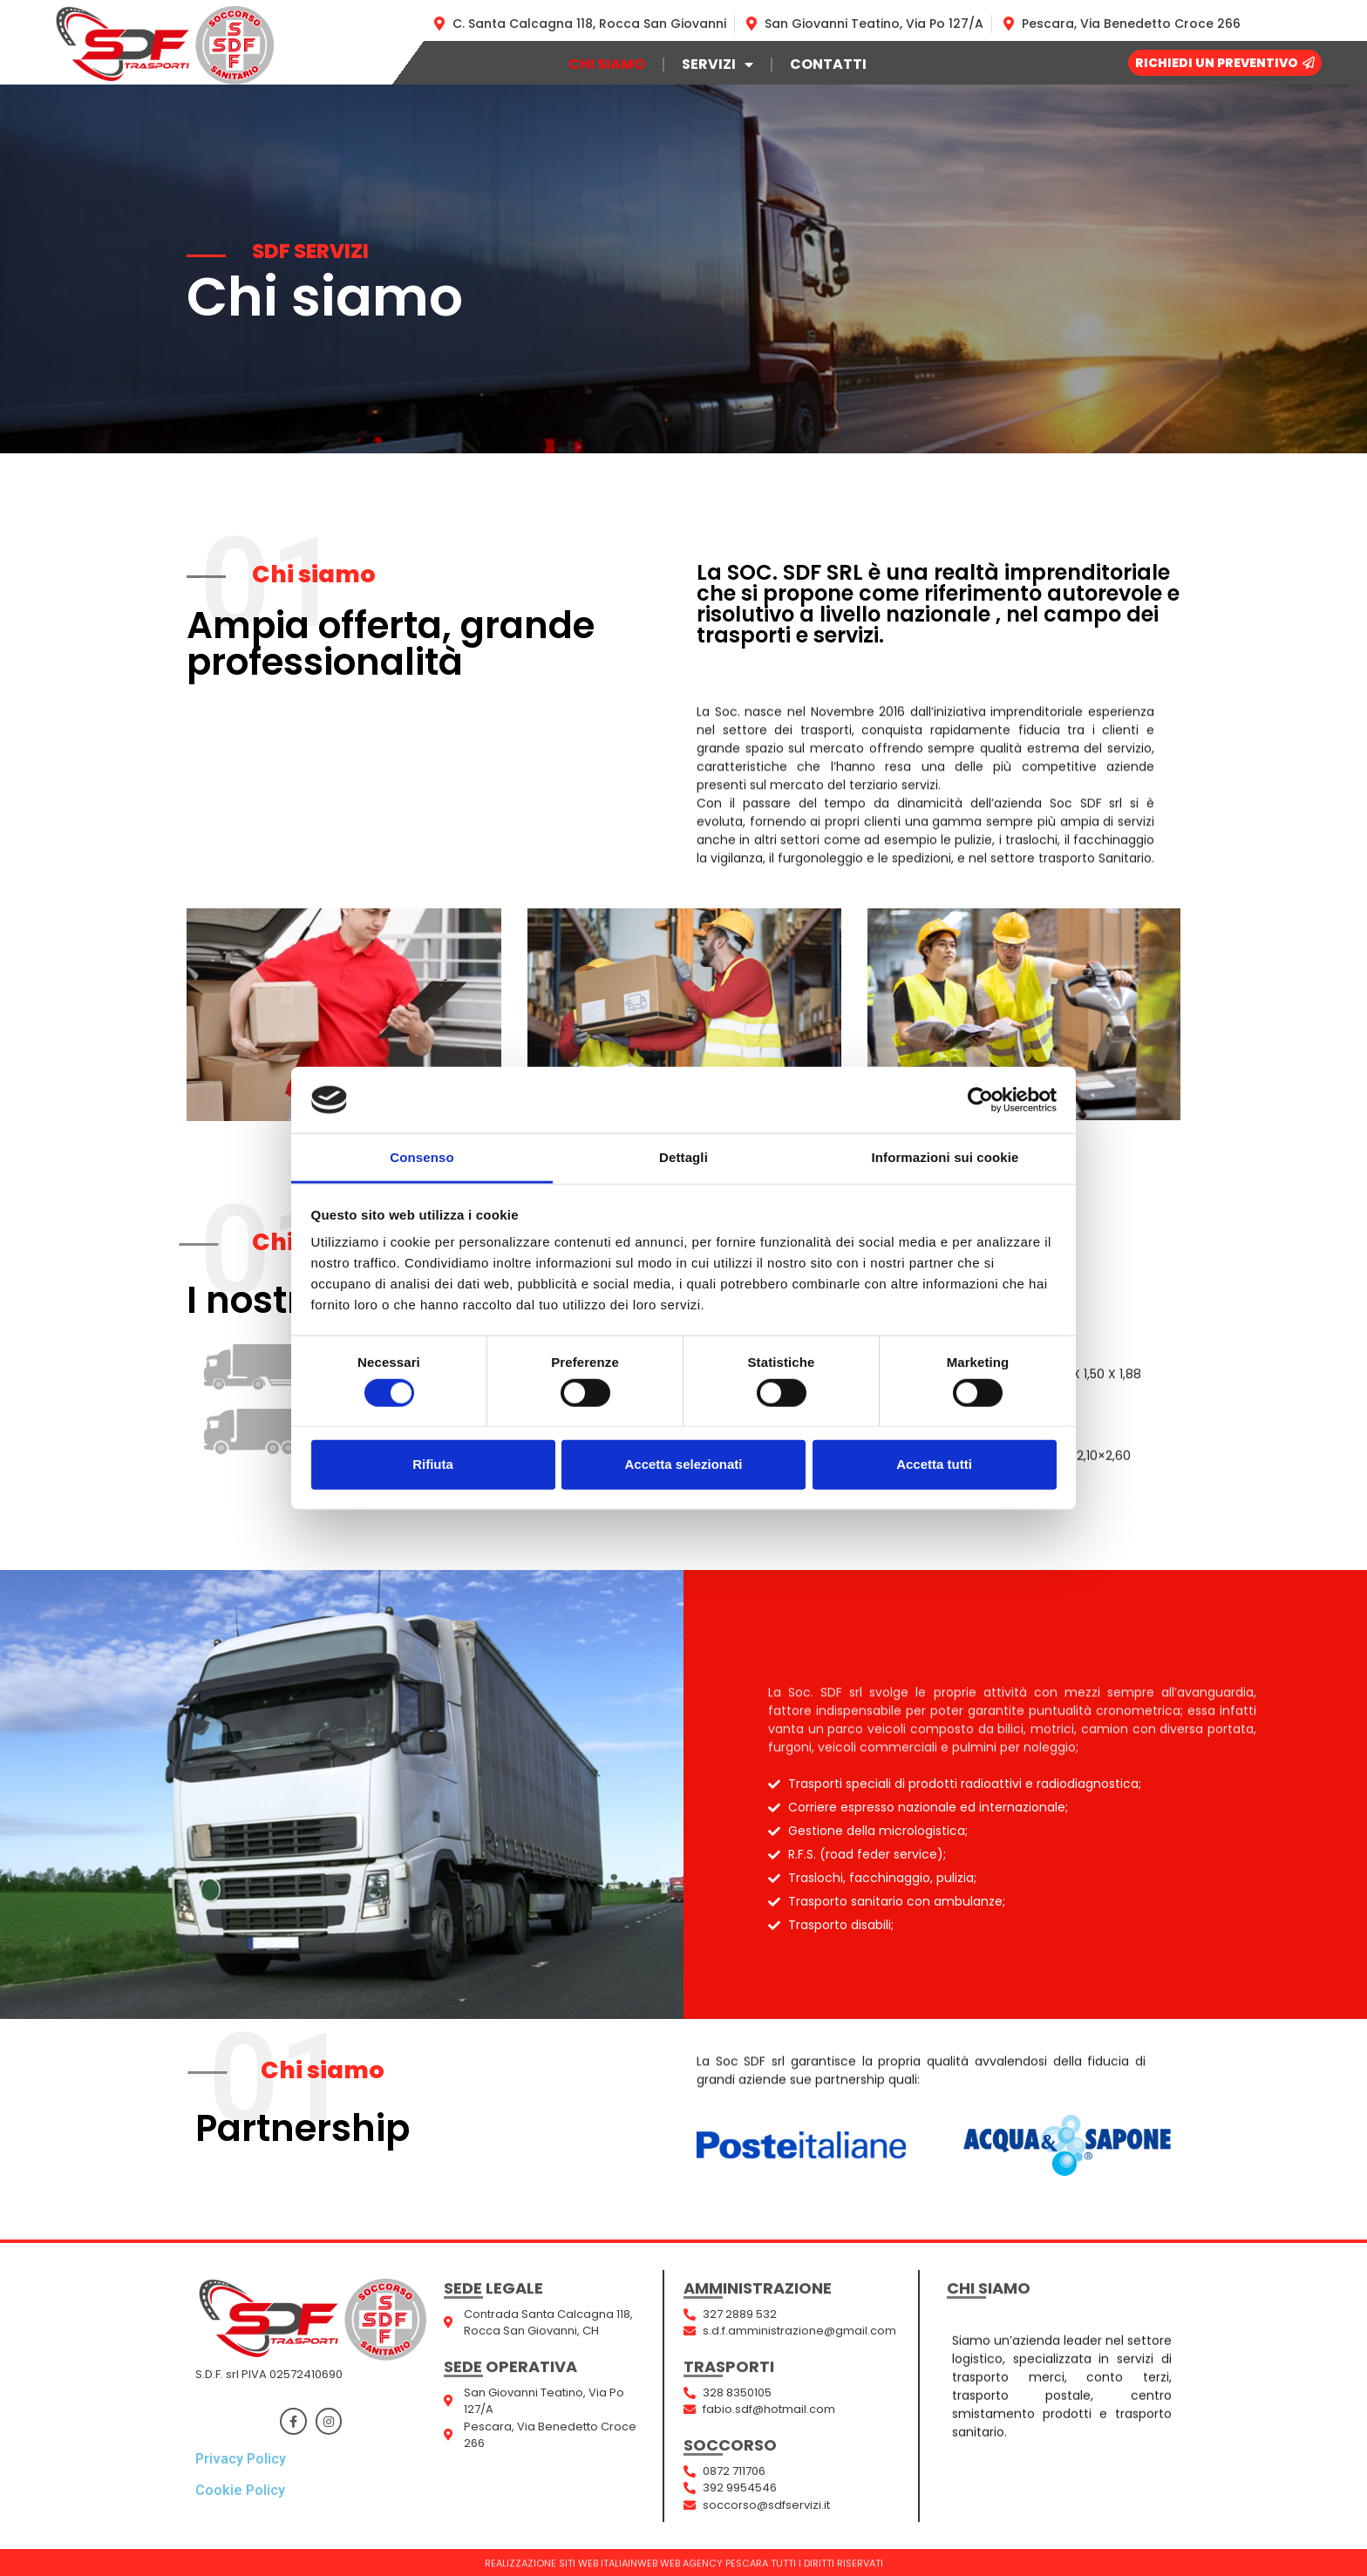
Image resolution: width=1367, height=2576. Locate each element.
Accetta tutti (934, 1464)
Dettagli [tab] (683, 1157)
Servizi (717, 64)
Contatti (828, 64)
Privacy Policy (240, 2458)
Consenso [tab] (421, 1157)
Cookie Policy (240, 2490)
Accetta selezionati (683, 1464)
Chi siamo (606, 64)
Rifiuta (432, 1464)
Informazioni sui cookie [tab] (945, 1157)
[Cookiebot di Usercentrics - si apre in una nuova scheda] (980, 1100)
